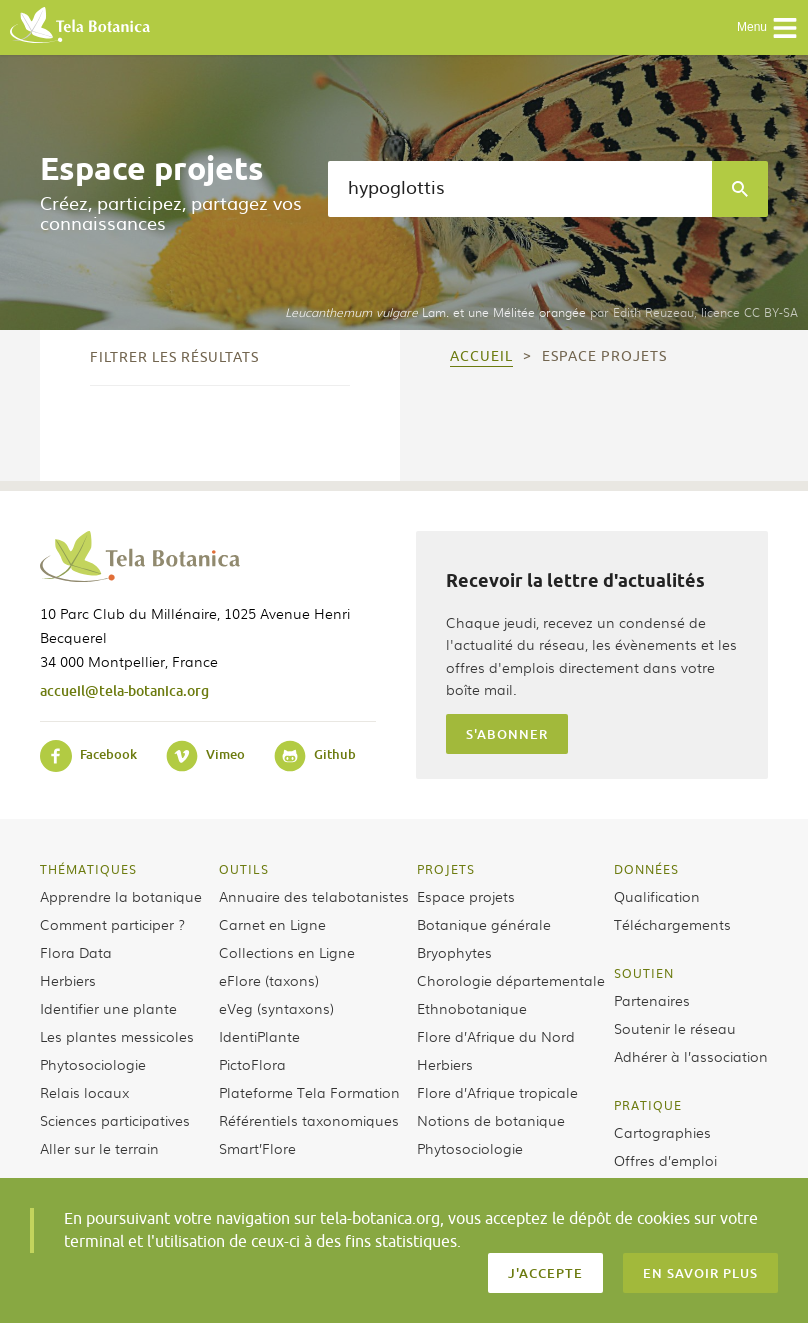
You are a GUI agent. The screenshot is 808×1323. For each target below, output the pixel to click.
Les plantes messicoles (117, 1036)
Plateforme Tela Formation (309, 1092)
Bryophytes (454, 952)
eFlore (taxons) (269, 980)
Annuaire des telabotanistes (314, 896)
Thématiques (88, 869)
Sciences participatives (115, 1120)
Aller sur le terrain (99, 1148)
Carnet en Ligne (272, 924)
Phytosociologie (93, 1064)
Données (646, 869)
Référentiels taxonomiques (309, 1120)
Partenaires (652, 1000)
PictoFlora (252, 1064)
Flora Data (76, 952)
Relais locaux (84, 1092)
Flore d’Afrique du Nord (496, 1036)
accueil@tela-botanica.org (124, 690)
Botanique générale (484, 924)
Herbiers (68, 980)
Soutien (644, 973)
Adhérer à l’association (691, 1056)
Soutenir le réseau (675, 1028)
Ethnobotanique (472, 1008)
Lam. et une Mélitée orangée (435, 312)
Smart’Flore (257, 1148)
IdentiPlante (259, 1036)
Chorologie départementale (511, 980)
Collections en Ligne (287, 952)
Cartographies (662, 1132)
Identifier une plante (108, 1008)
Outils (244, 869)
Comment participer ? (112, 924)
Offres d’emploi (665, 1160)
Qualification (657, 896)
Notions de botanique (491, 1120)
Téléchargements (672, 924)
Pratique (648, 1105)
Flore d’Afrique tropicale (497, 1092)
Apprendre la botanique (121, 896)
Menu (767, 28)
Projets (446, 869)
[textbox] (520, 189)
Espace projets (466, 896)
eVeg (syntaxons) (276, 1008)
